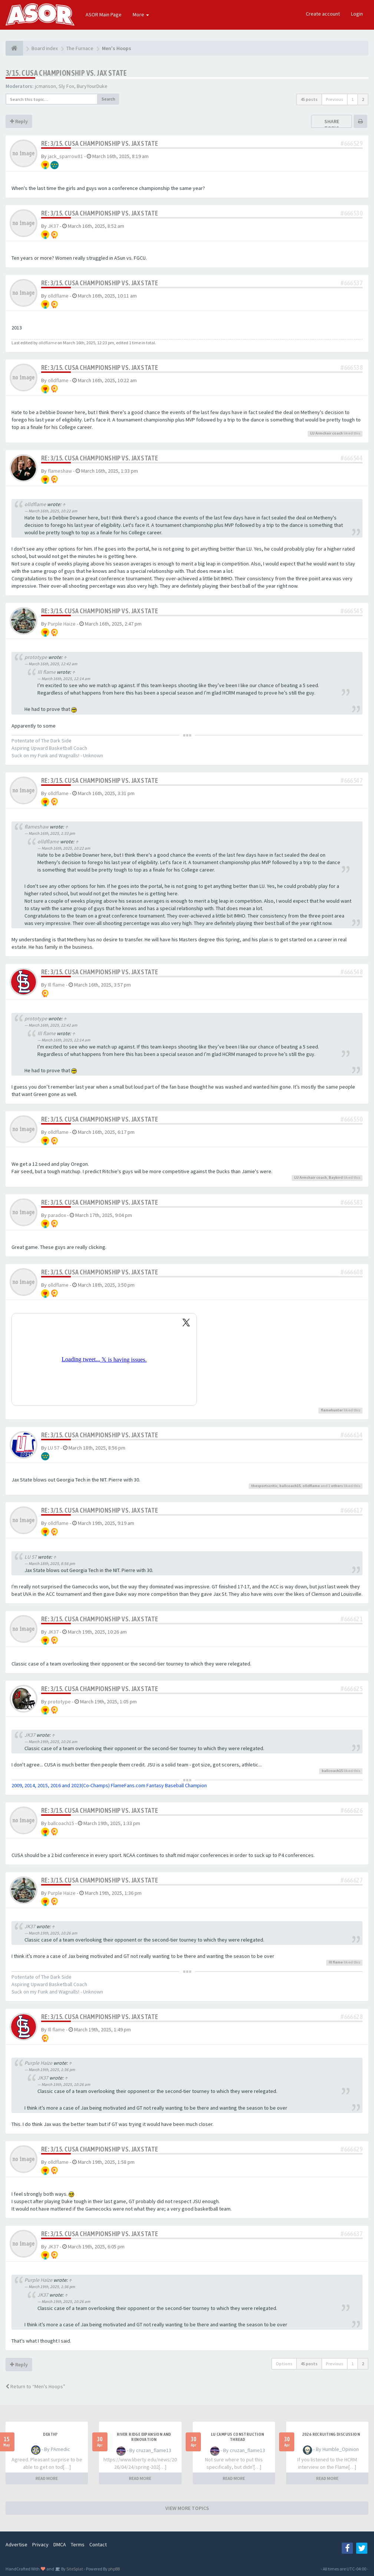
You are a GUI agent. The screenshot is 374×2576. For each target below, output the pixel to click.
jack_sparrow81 (65, 156)
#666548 (352, 972)
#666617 (352, 1510)
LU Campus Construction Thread (237, 2437)
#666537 (352, 283)
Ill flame (46, 672)
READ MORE (47, 2478)
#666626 (352, 1810)
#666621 (352, 1619)
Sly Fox (66, 86)
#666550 (352, 1119)
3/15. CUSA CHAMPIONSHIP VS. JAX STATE (66, 73)
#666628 (352, 2017)
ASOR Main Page (104, 14)
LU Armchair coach (326, 433)
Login (357, 13)
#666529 (352, 143)
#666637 (352, 2234)
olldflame (58, 295)
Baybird (336, 1177)
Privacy (40, 2544)
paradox (57, 1215)
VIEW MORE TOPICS (187, 2508)
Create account (323, 13)
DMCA (59, 2544)
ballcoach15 (290, 1485)
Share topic (331, 124)
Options (284, 2363)
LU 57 (53, 1447)
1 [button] (352, 99)
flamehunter (332, 1410)
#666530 (352, 213)
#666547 (352, 780)
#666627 (352, 1880)
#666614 (352, 1435)
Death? (50, 2434)
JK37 (53, 226)
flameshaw (60, 470)
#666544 (352, 458)
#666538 (352, 367)
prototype (35, 657)
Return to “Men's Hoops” (35, 2386)
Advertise (16, 2544)
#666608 (352, 1272)
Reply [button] (19, 121)
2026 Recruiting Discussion (331, 2434)
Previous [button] (334, 99)
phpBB (114, 2569)
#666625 (352, 1689)
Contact (98, 2544)
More (141, 14)
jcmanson (45, 86)
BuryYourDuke (92, 86)
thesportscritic (264, 1485)
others (337, 1485)
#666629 (352, 2149)
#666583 (352, 1202)
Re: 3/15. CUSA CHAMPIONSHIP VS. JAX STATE (99, 143)
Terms (78, 2544)
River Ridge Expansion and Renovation (144, 2437)
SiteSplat (74, 2569)
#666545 (352, 611)
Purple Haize (62, 623)
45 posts (309, 99)
